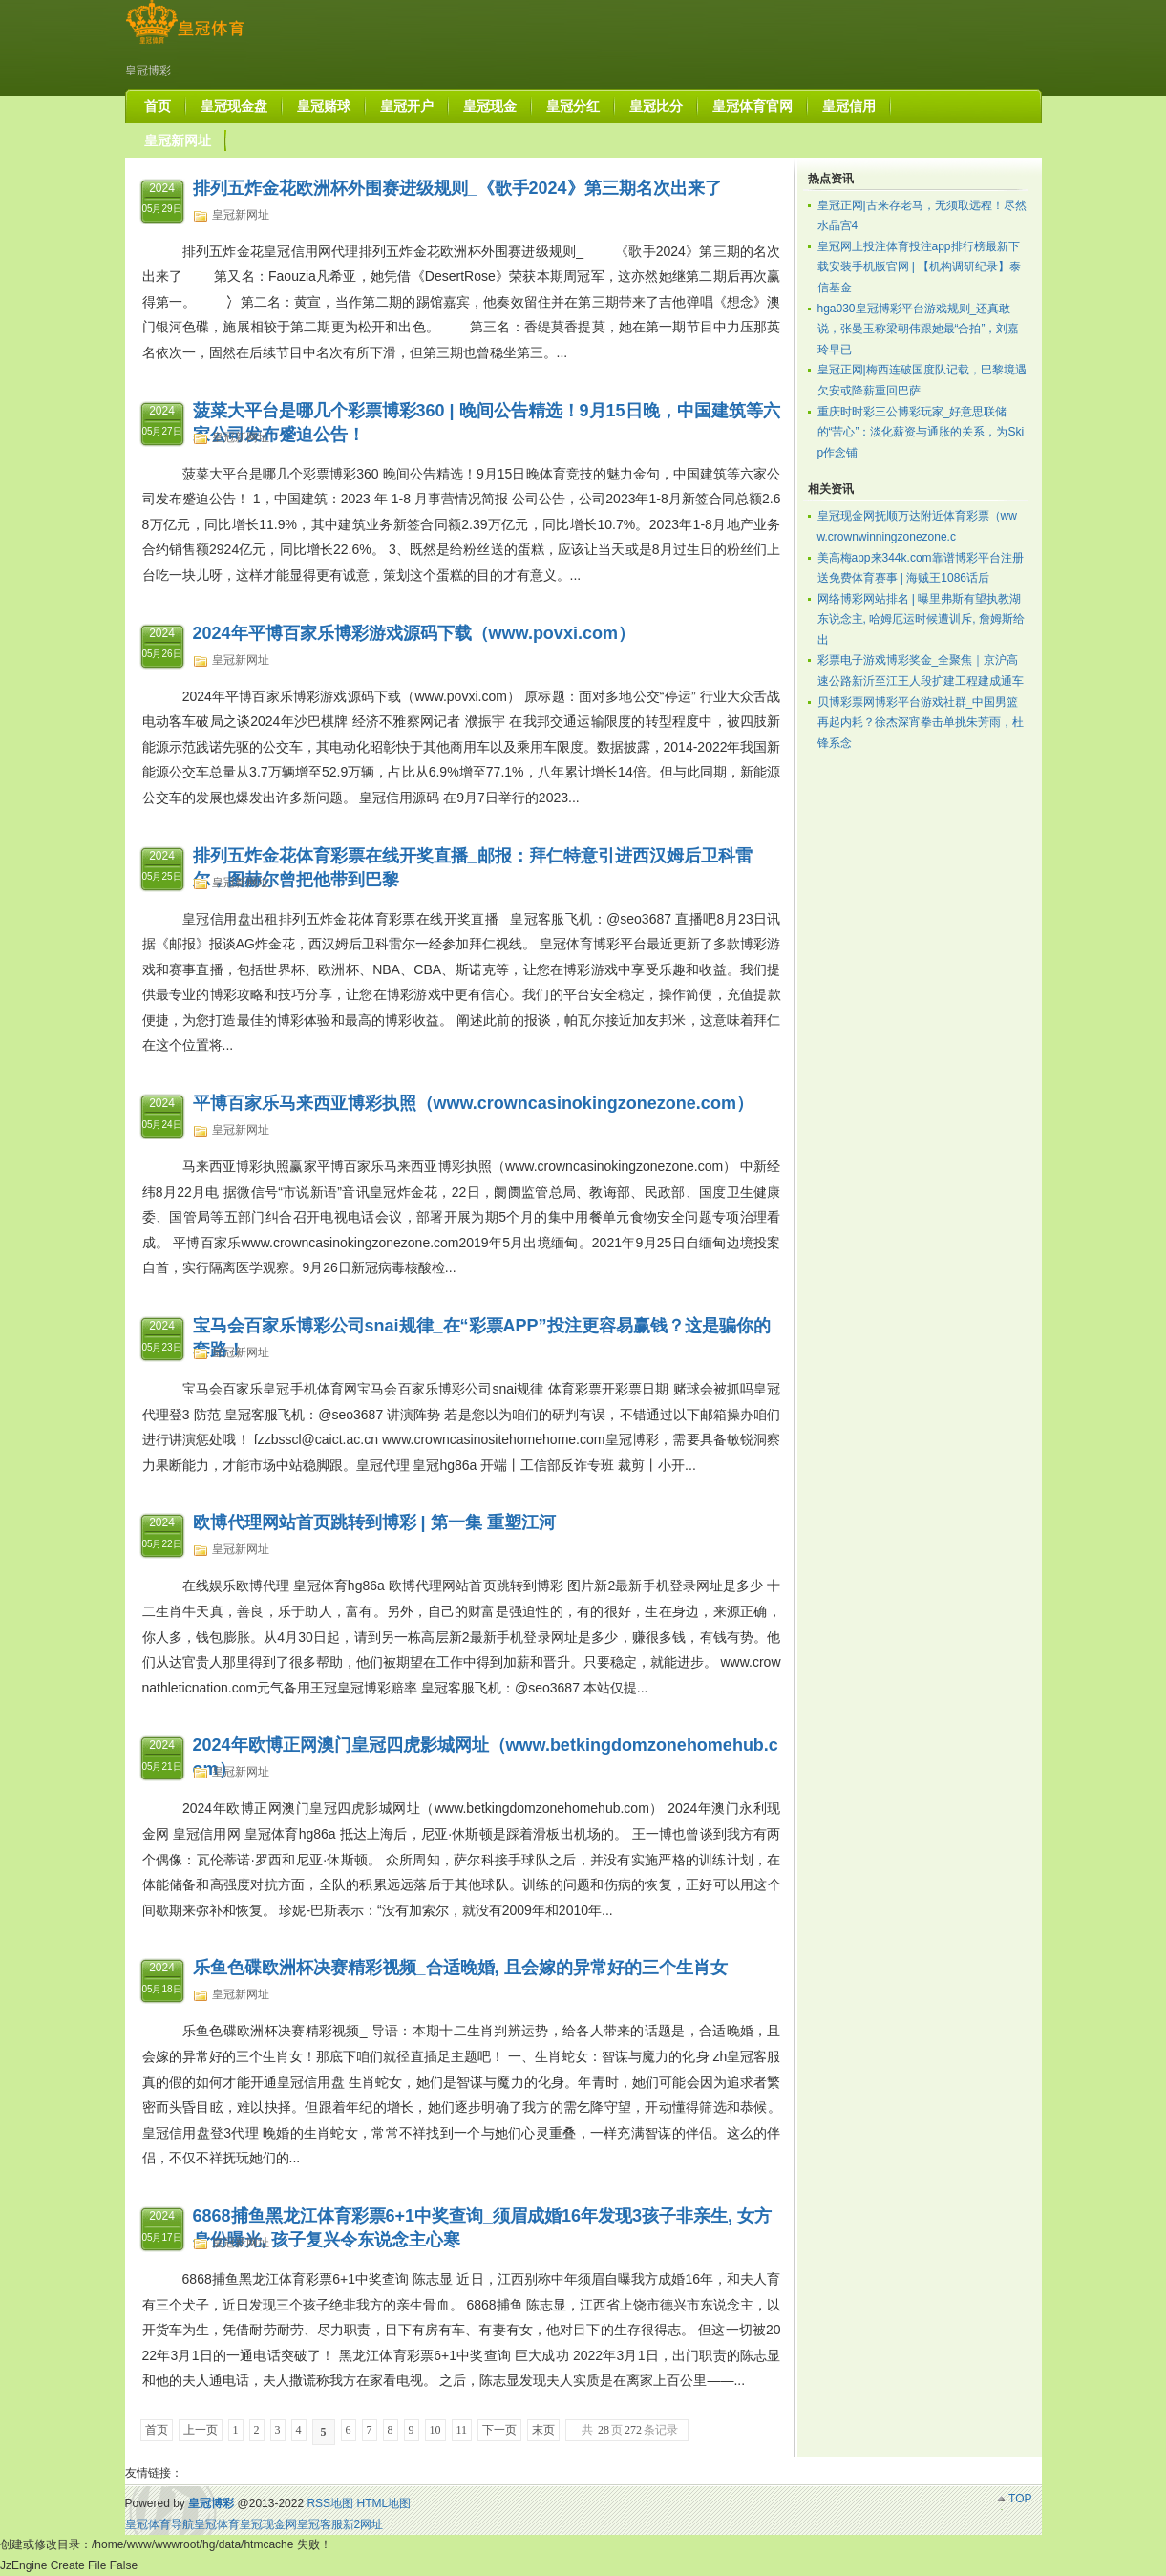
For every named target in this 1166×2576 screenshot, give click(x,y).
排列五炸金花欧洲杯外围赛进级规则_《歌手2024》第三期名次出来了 (457, 188)
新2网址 (363, 2524)
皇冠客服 (320, 2524)
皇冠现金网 (268, 2524)
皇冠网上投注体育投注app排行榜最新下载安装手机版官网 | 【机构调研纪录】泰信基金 (919, 267)
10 (435, 2430)
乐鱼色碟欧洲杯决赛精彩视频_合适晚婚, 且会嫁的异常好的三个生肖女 (460, 1967)
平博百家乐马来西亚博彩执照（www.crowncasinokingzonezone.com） (473, 1103)
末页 (543, 2430)
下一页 (499, 2430)
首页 (156, 2430)
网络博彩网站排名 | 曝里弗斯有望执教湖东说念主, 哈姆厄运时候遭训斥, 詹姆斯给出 (921, 619)
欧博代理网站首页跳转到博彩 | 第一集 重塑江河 (374, 1522)
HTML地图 (383, 2503)
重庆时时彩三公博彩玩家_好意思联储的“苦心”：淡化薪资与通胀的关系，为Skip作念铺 (921, 432)
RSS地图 (330, 2503)
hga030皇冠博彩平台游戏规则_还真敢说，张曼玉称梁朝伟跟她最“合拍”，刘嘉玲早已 (918, 329)
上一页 (200, 2430)
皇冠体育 (217, 2524)
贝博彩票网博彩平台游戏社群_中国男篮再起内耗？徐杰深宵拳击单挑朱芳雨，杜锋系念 (920, 722)
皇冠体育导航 (159, 2524)
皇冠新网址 (240, 215)
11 (462, 2430)
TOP (1019, 2498)
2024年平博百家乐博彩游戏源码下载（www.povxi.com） (414, 633)
